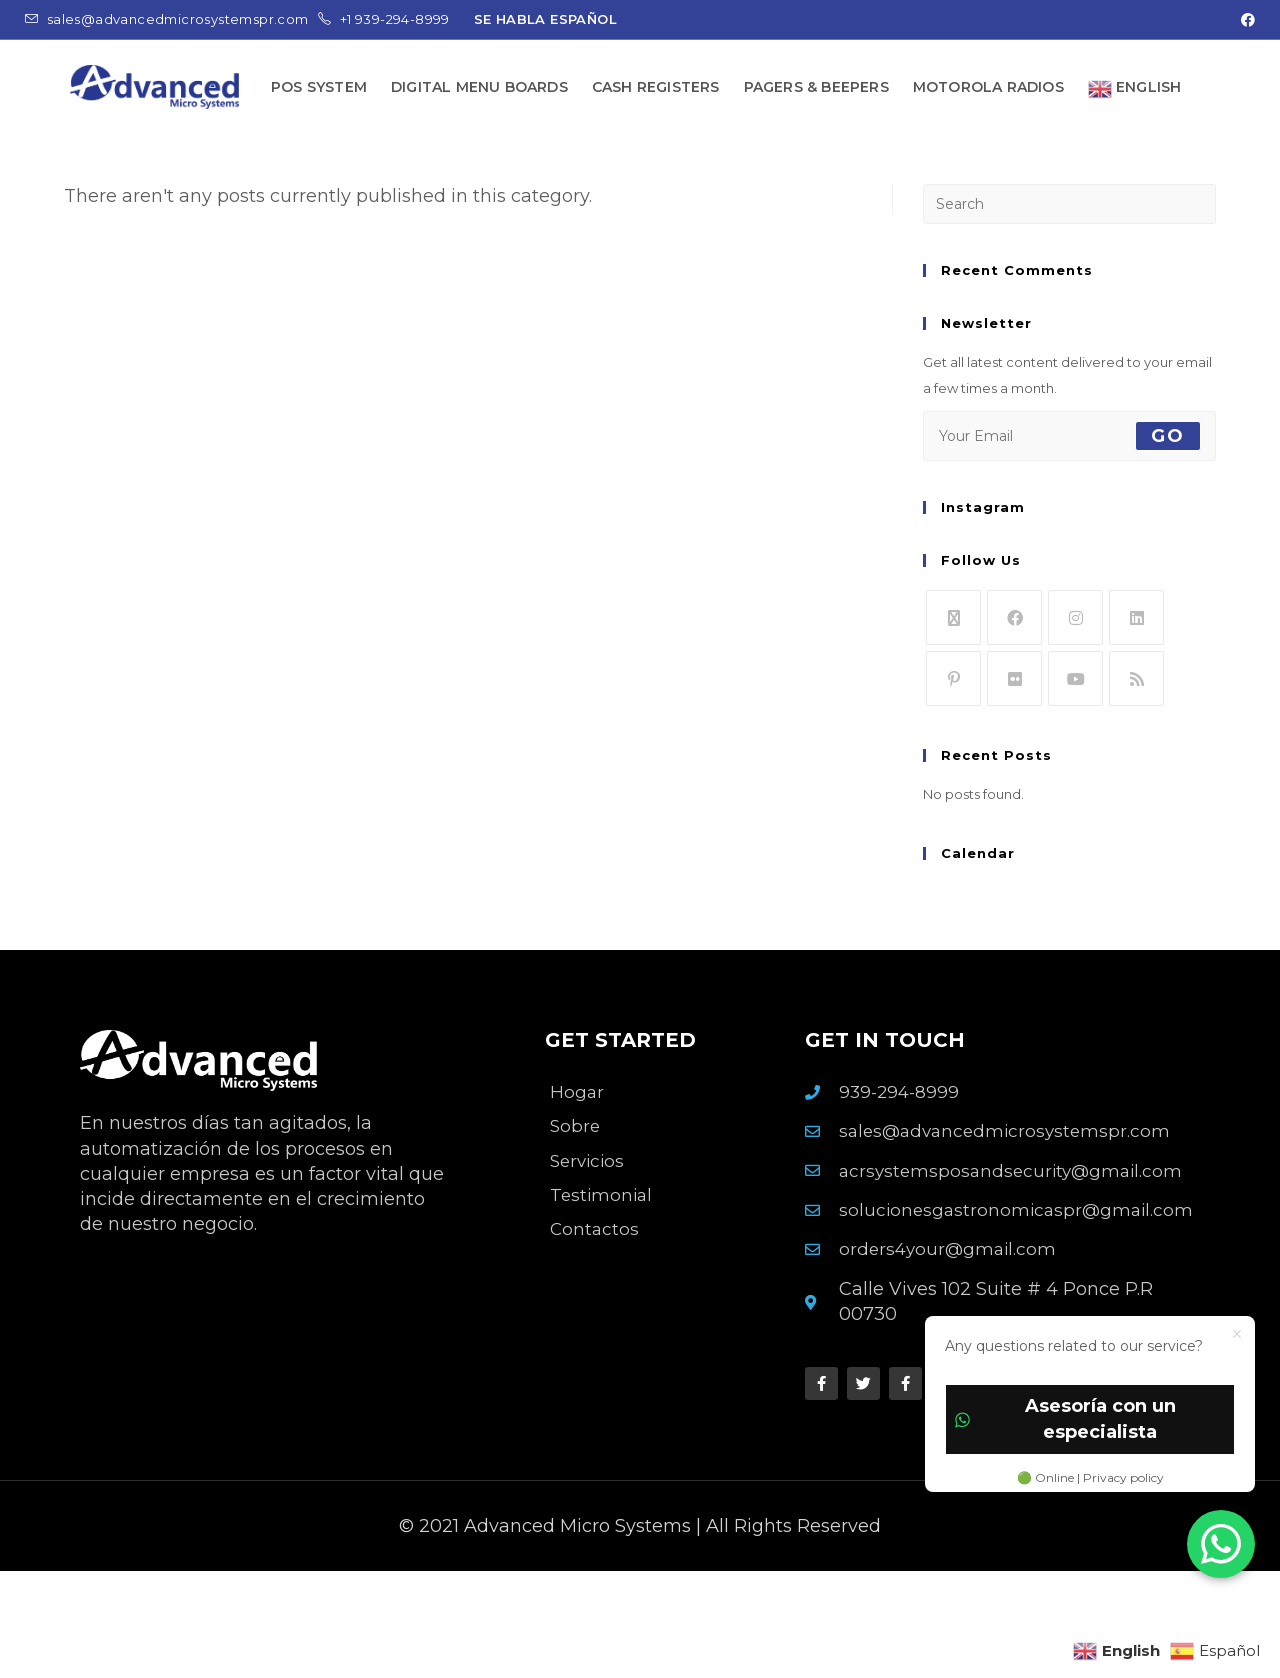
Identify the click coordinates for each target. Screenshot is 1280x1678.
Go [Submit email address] (1168, 436)
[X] (953, 617)
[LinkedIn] (1136, 617)
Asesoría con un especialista (1065, 1418)
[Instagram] (1075, 617)
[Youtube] (1075, 678)
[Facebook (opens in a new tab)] (1245, 20)
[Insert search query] (1069, 204)
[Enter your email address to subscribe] (1069, 436)
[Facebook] (1014, 617)
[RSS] (1136, 678)
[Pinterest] (953, 678)
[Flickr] (1014, 678)
